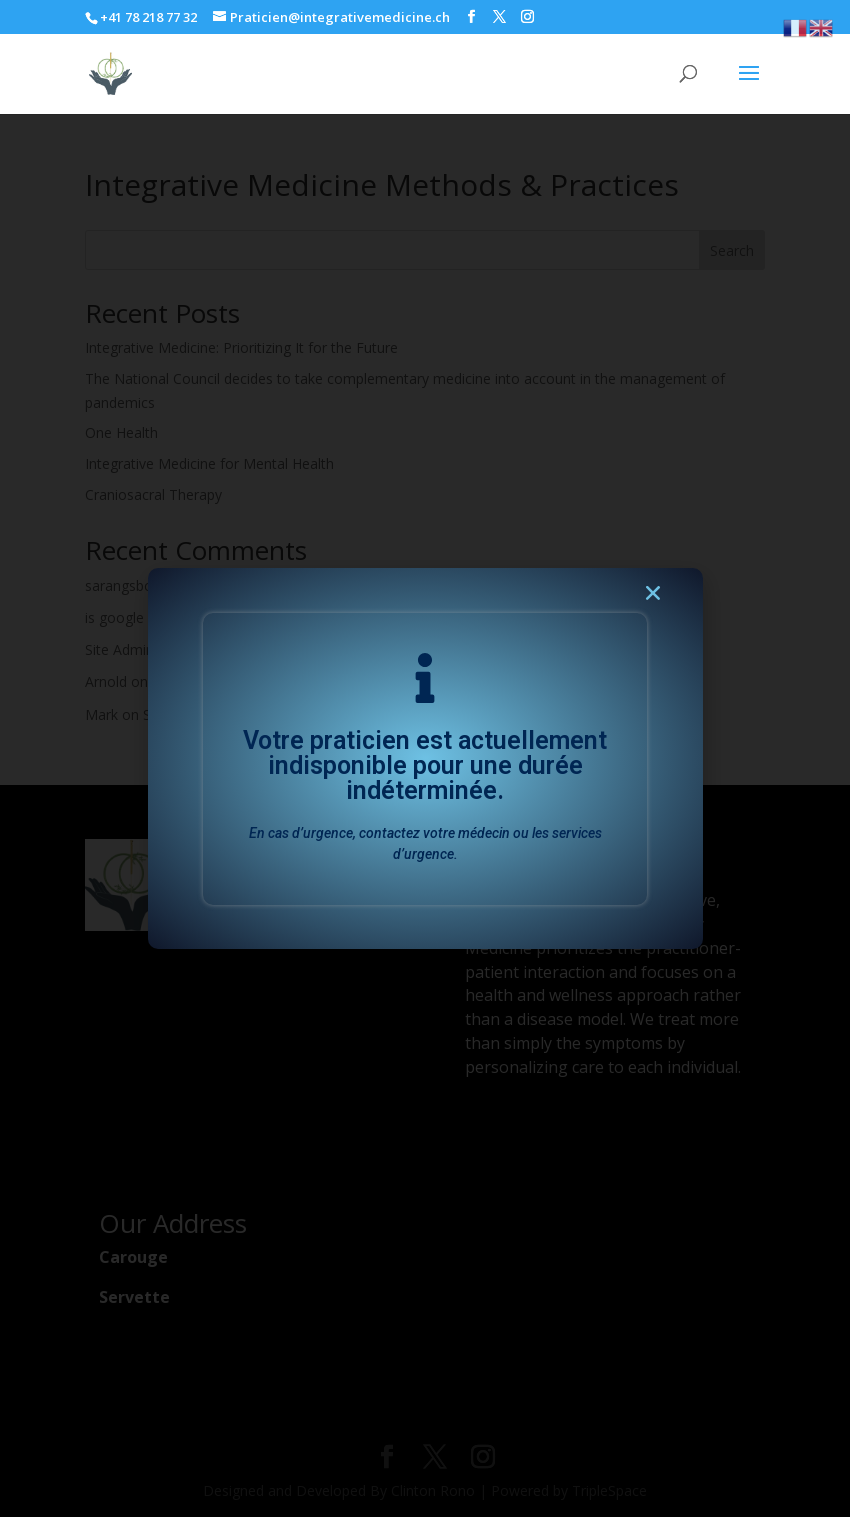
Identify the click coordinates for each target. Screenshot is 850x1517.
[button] (653, 599)
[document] (425, 758)
